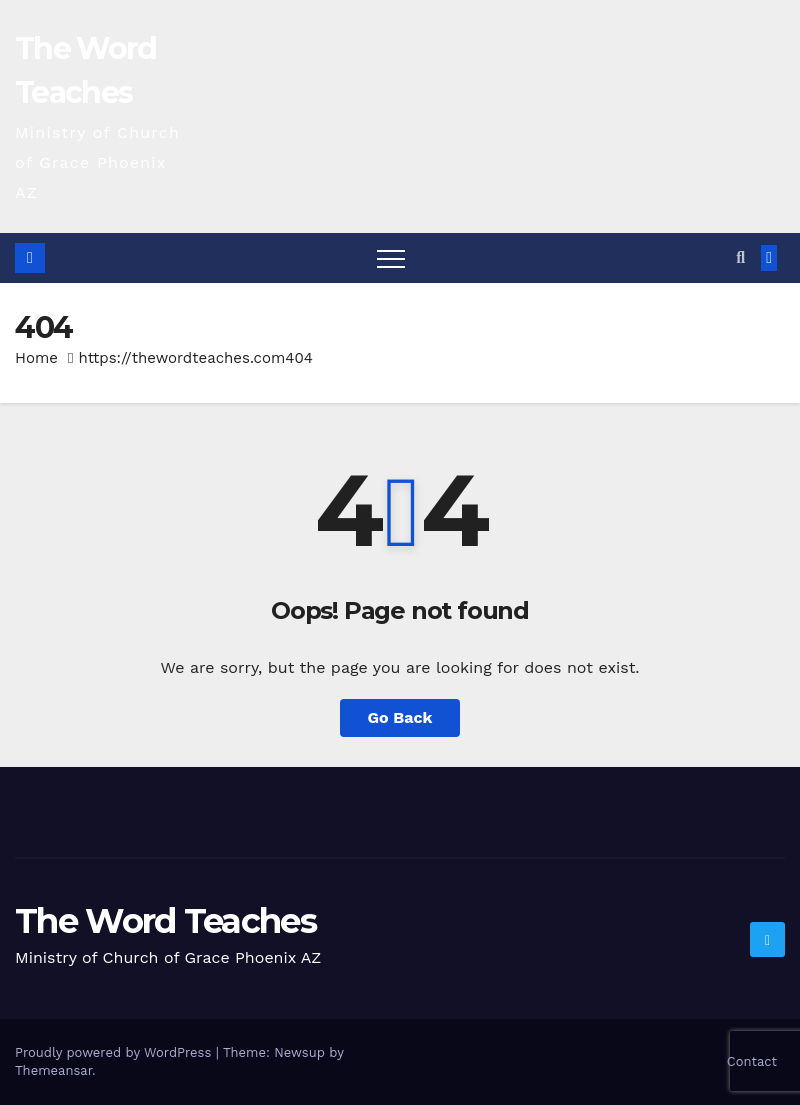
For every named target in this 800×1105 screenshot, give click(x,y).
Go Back (400, 717)
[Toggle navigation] (391, 258)
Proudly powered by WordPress (115, 1052)
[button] (740, 257)
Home (36, 358)
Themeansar (53, 1070)
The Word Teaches (165, 921)
